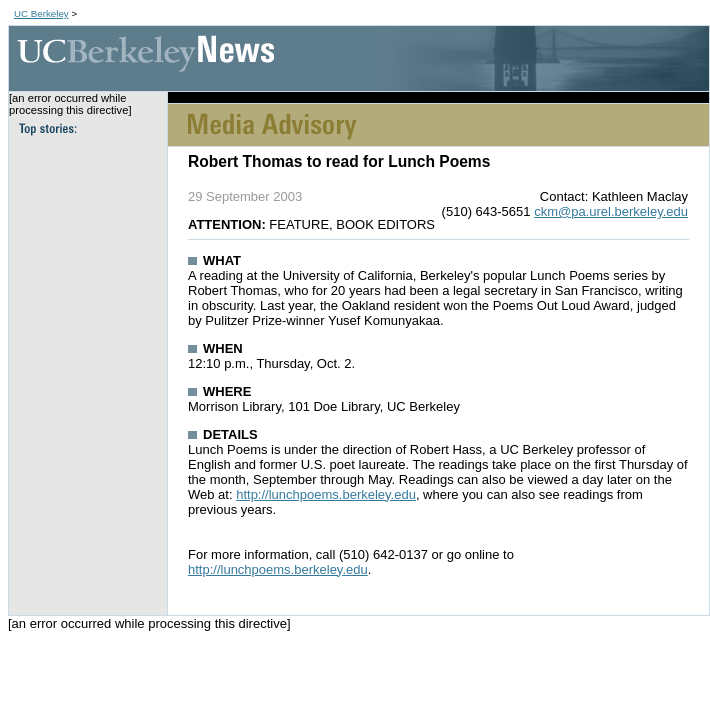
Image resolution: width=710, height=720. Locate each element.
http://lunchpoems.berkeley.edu (326, 494)
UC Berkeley (41, 13)
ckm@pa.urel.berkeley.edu (611, 211)
